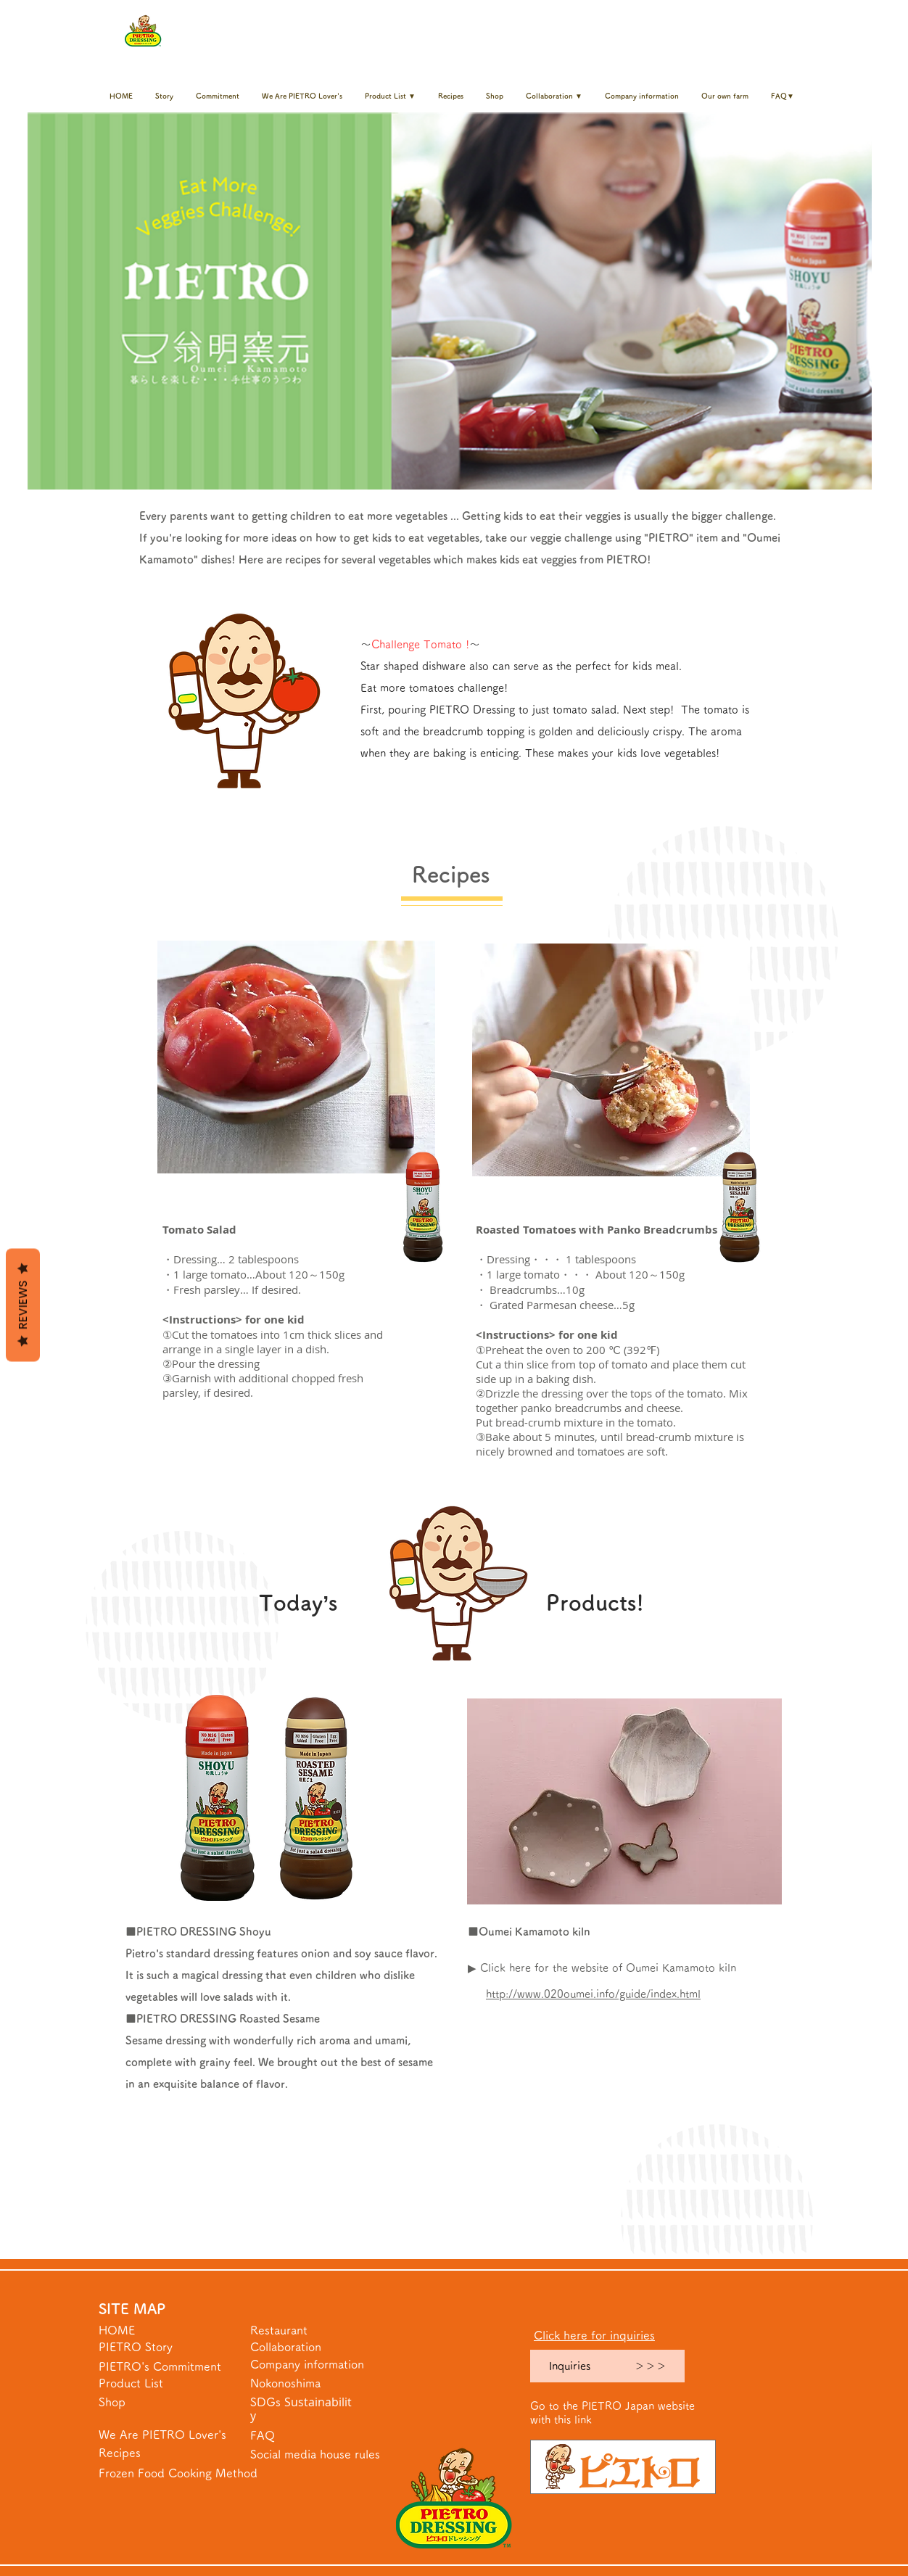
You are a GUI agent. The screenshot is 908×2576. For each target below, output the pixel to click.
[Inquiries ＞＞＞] (607, 2366)
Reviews (23, 1305)
